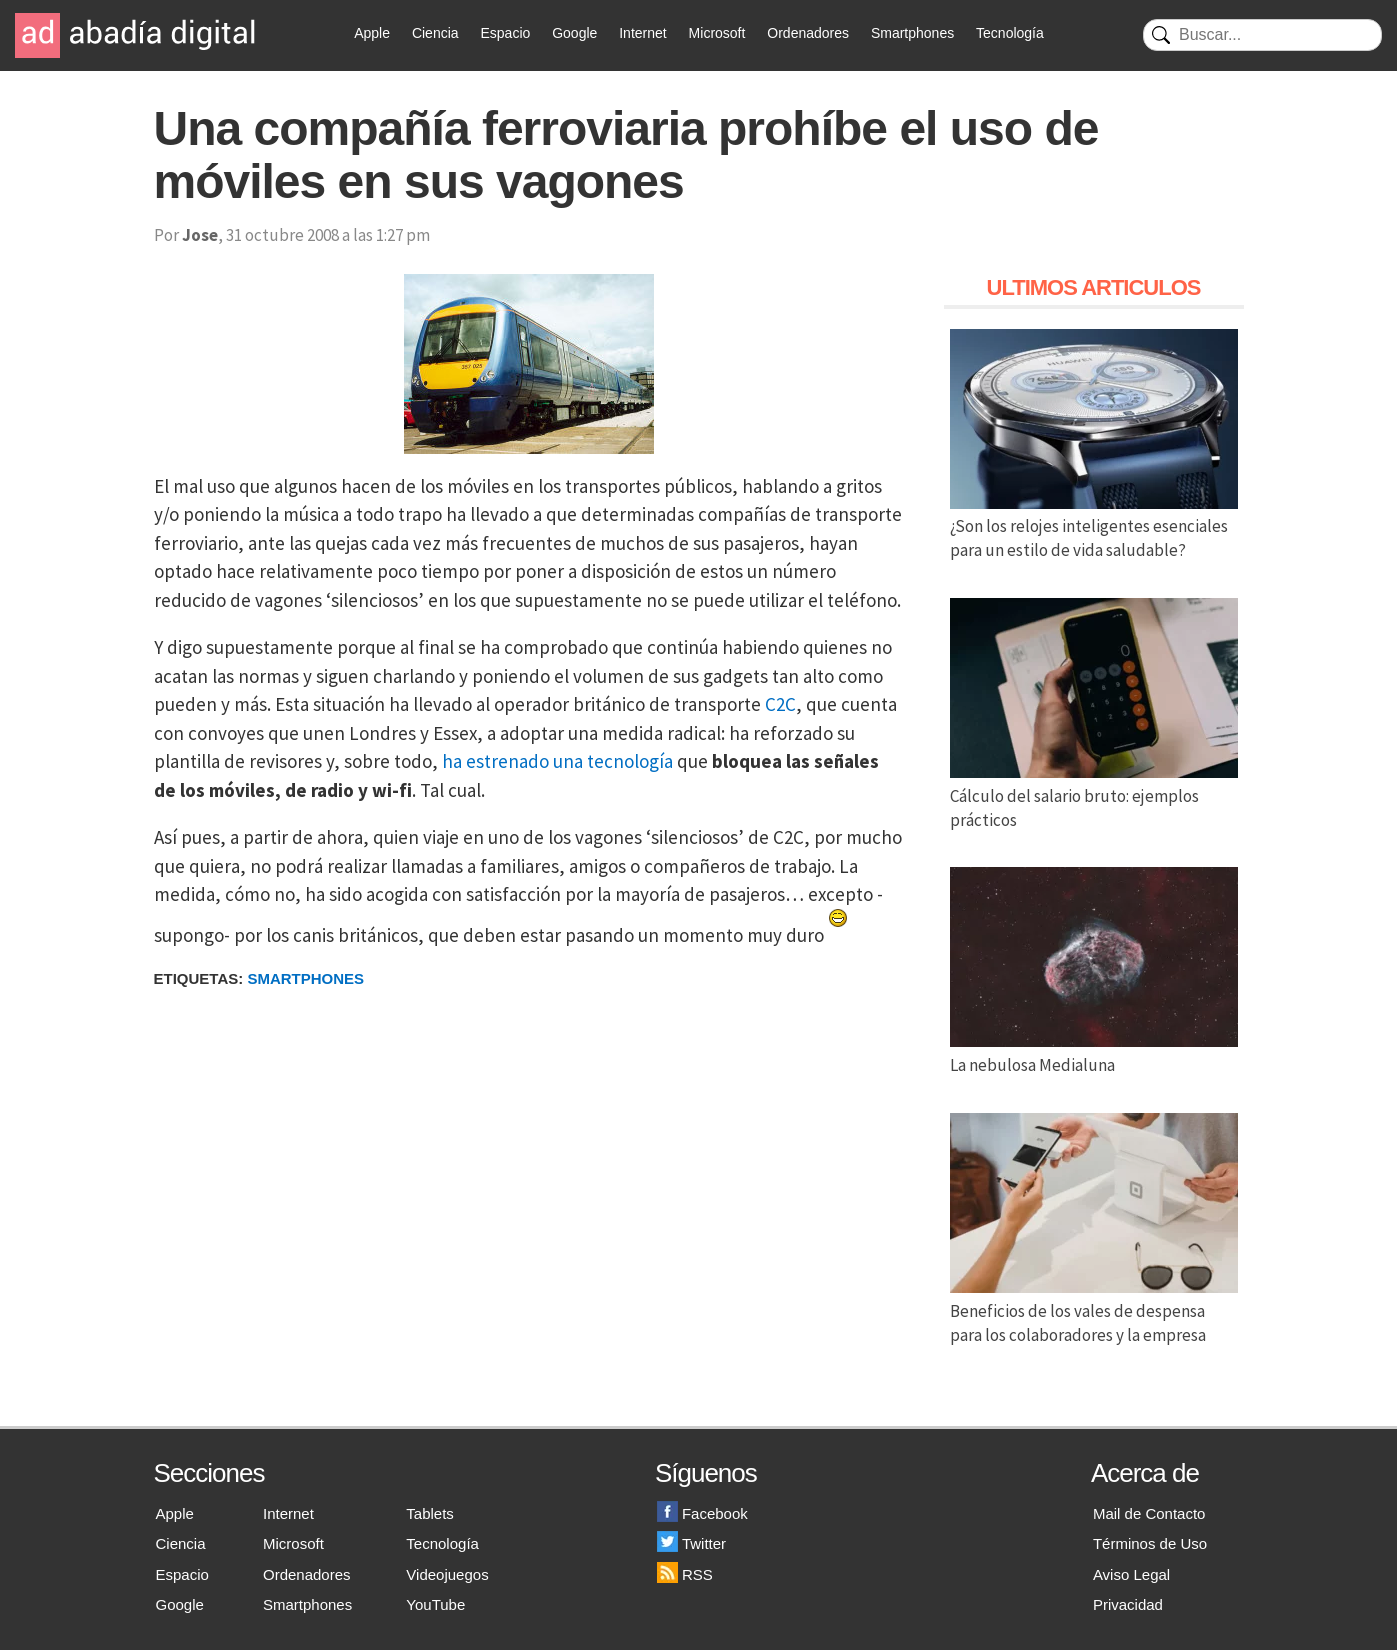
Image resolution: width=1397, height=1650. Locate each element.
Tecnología (1010, 33)
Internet (642, 33)
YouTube (435, 1604)
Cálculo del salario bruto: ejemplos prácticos (1094, 796)
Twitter (691, 1543)
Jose (200, 235)
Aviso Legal (1131, 1574)
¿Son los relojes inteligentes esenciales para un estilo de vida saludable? (1094, 527)
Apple (372, 33)
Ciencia (435, 33)
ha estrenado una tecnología (557, 761)
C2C (780, 704)
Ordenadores (808, 33)
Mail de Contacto (1149, 1513)
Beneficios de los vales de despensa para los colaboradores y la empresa (1094, 1311)
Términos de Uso (1150, 1543)
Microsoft (717, 33)
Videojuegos (447, 1574)
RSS (685, 1574)
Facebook (702, 1513)
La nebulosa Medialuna (1094, 1053)
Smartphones (912, 33)
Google (574, 33)
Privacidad (1128, 1604)
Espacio (505, 33)
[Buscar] (1262, 35)
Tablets (430, 1513)
